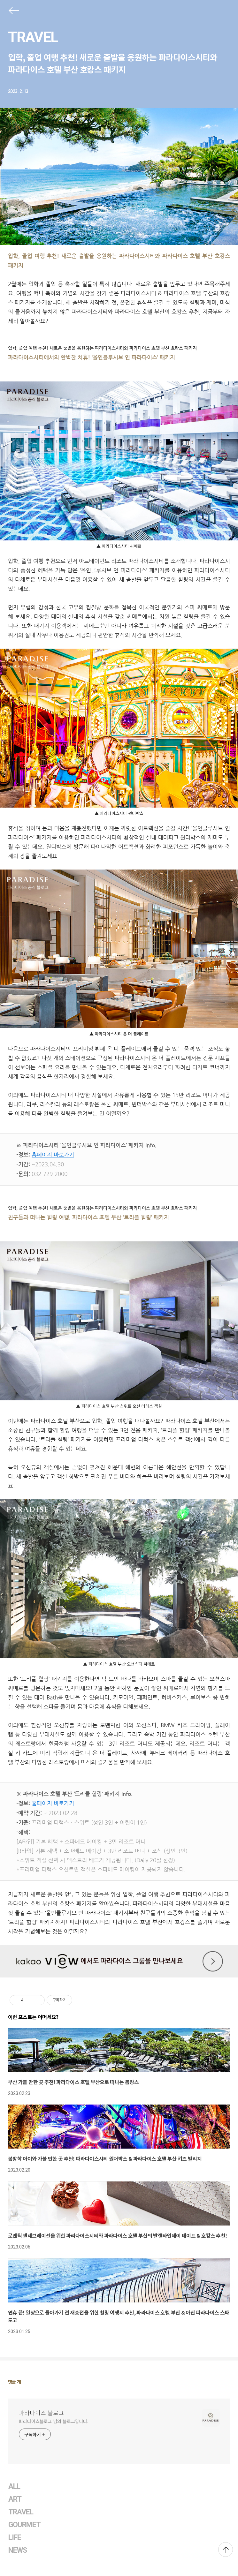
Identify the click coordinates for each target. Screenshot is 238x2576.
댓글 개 (14, 2381)
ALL (14, 2486)
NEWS (17, 2550)
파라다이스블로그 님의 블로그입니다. (53, 2421)
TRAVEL (33, 37)
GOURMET (24, 2524)
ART (14, 2499)
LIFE (14, 2537)
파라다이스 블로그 (41, 2412)
